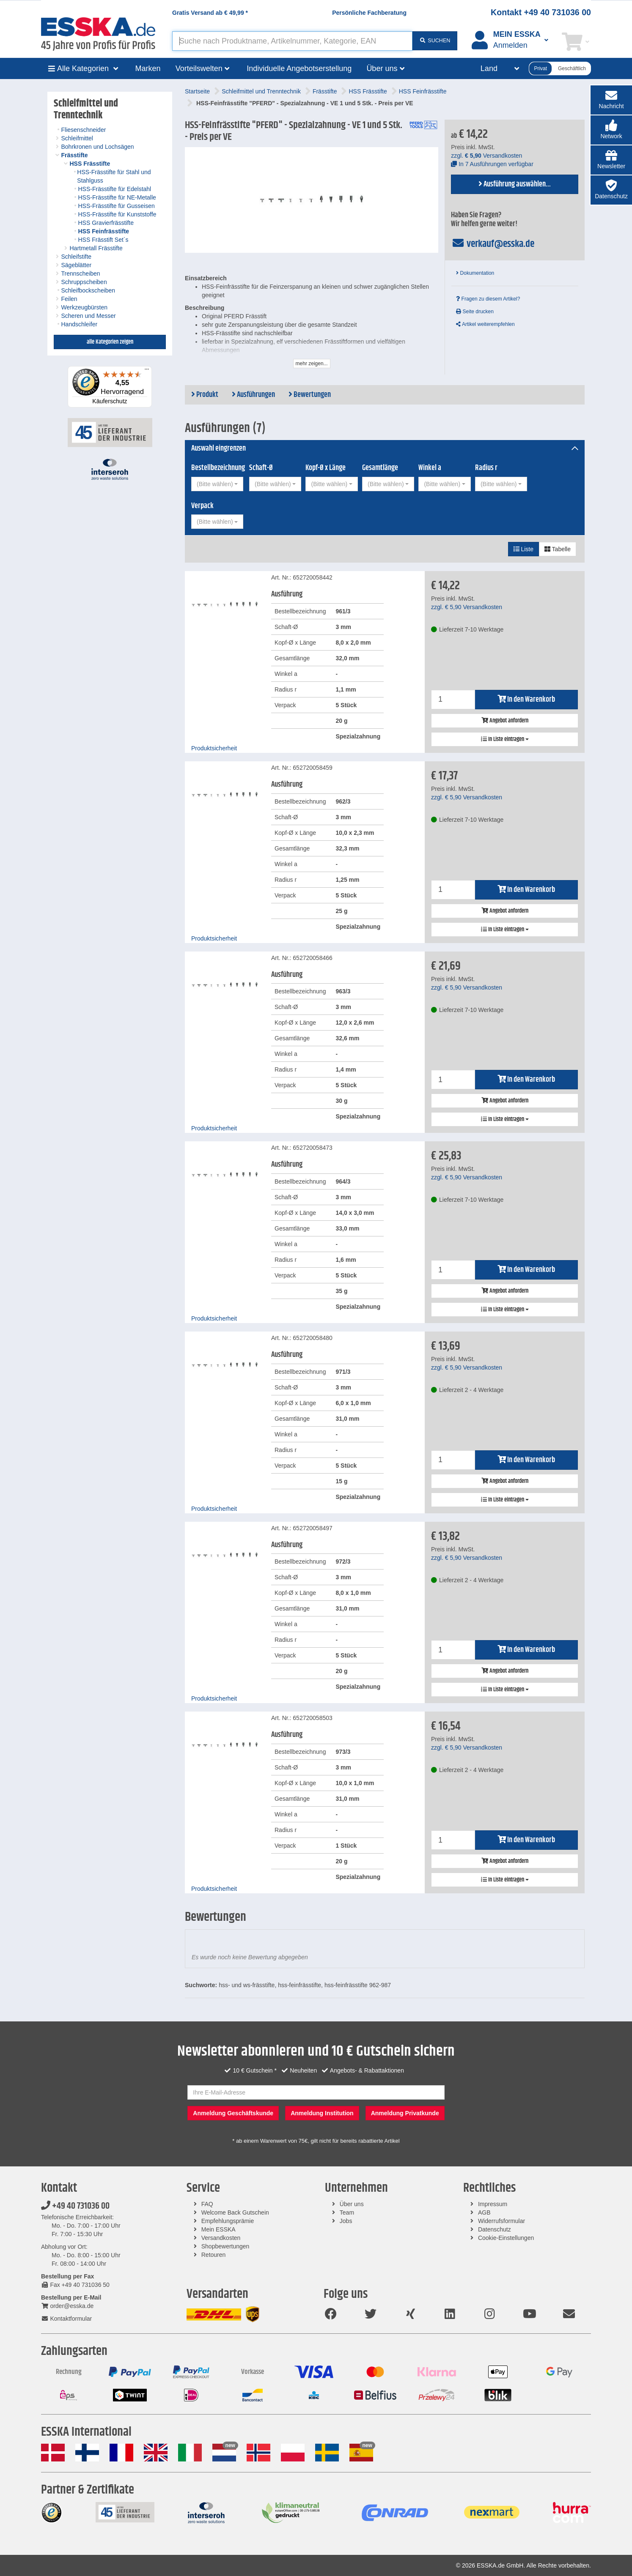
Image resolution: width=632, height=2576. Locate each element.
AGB (484, 2212)
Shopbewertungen (225, 2246)
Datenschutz (494, 2229)
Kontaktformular (66, 2318)
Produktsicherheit (214, 748)
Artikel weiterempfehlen (485, 324)
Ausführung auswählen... (514, 184)
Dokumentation (475, 273)
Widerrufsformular (501, 2221)
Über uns (352, 2204)
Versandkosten (221, 2237)
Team (347, 2212)
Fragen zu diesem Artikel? (488, 299)
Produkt (204, 395)
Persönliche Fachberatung (369, 12)
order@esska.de (67, 2306)
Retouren (213, 2254)
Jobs (346, 2221)
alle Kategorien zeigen (110, 342)
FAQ (207, 2204)
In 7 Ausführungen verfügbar (492, 164)
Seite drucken (475, 311)
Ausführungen (253, 395)
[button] (611, 130)
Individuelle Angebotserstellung (299, 68)
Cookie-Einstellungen (506, 2237)
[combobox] (217, 484)
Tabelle (557, 549)
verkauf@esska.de (492, 244)
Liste (523, 549)
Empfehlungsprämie (227, 2221)
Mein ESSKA (218, 2229)
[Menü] (147, 371)
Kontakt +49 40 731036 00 (541, 12)
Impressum (492, 2204)
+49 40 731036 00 (75, 2206)
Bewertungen (310, 395)
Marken (148, 68)
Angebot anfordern (504, 720)
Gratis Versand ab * (210, 12)
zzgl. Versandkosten (486, 155)
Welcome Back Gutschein (235, 2212)
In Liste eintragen (505, 739)
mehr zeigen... (312, 363)
